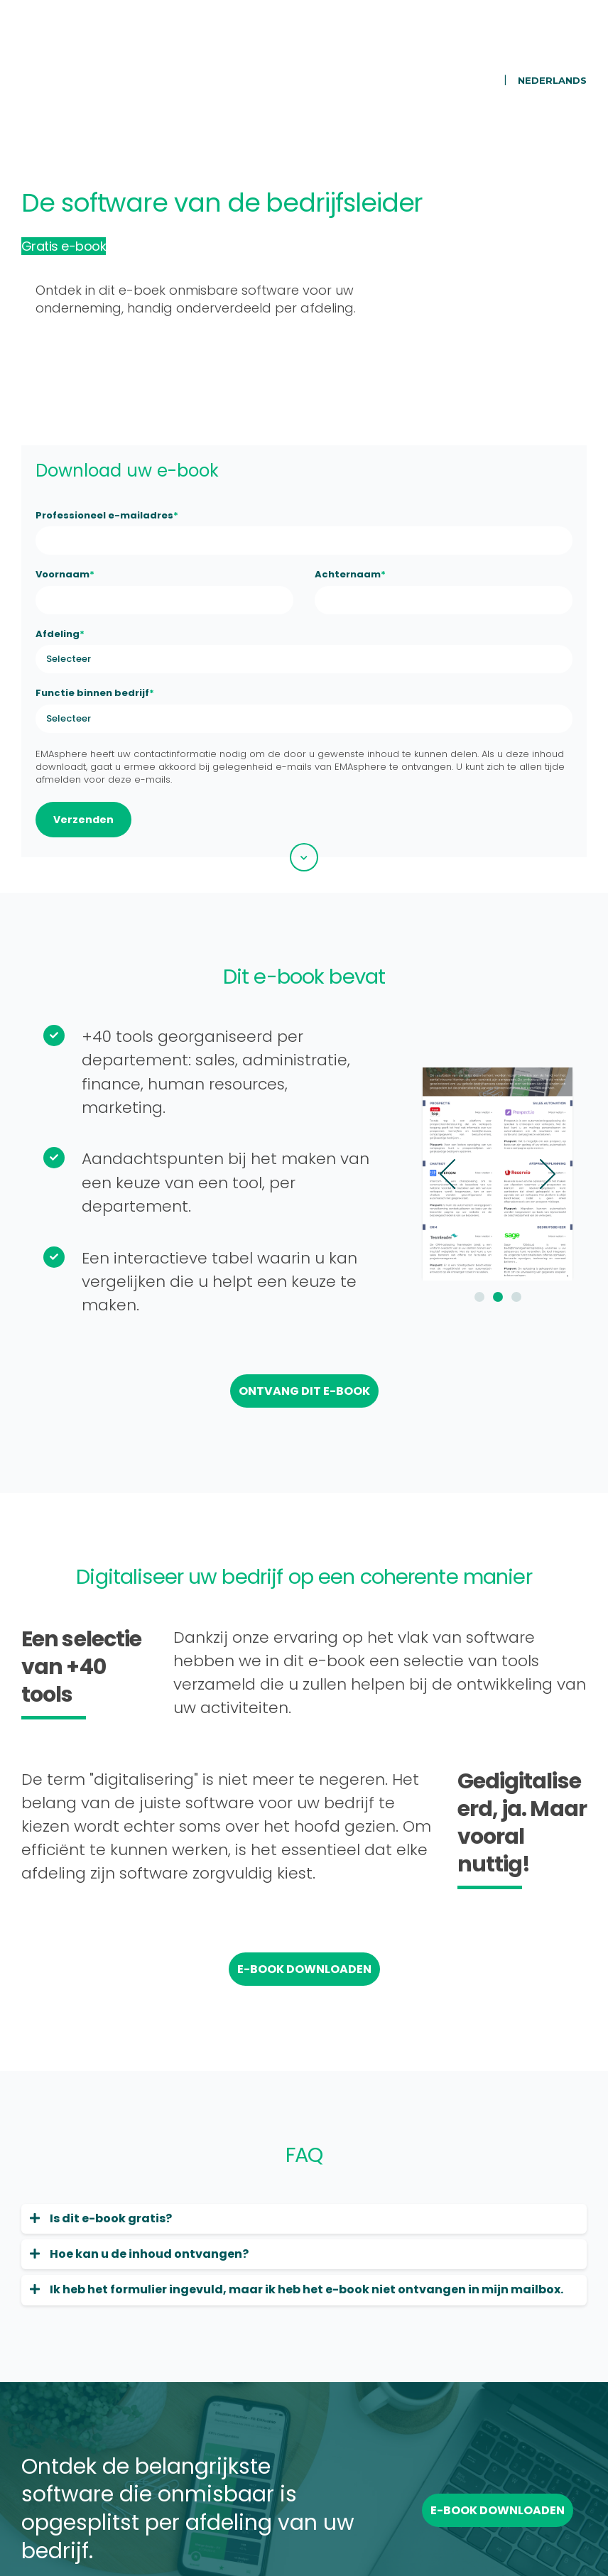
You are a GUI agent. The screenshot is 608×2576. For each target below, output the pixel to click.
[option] (463, 1090)
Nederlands (552, 40)
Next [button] (513, 1090)
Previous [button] (412, 1090)
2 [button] (463, 1213)
